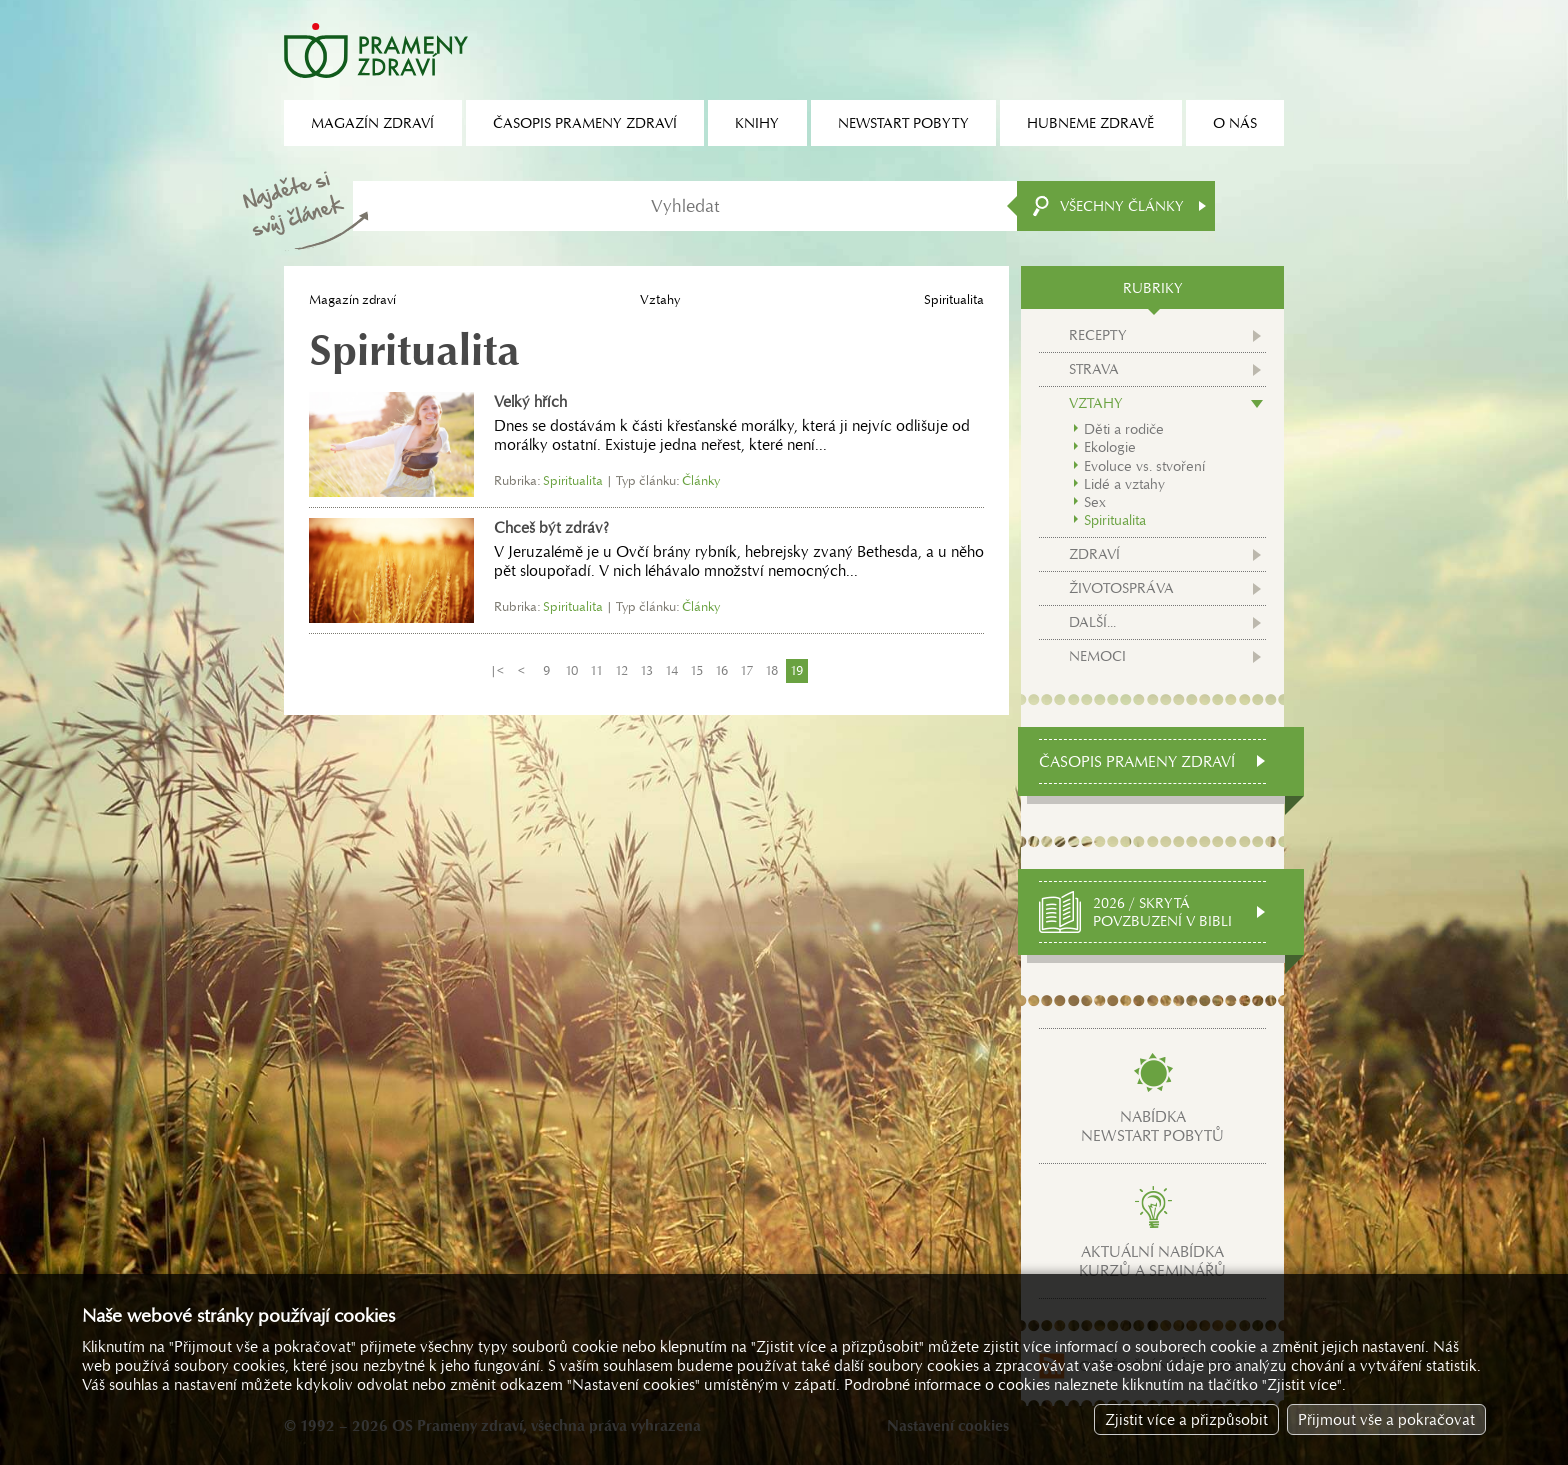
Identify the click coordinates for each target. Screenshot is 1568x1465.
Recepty (1098, 335)
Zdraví (1094, 554)
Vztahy (660, 299)
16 (721, 670)
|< (497, 670)
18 (771, 670)
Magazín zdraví (352, 299)
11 (596, 670)
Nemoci (1097, 656)
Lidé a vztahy (1124, 484)
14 (671, 670)
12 (621, 670)
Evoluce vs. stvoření (1144, 466)
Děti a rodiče (1124, 429)
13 (646, 670)
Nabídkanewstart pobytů (1152, 1126)
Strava (1094, 369)
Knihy (757, 123)
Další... (1092, 622)
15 (696, 670)
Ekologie (1110, 447)
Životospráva (1121, 588)
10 (571, 670)
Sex (1095, 502)
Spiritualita (1115, 520)
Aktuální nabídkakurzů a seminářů (1152, 1261)
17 (746, 670)
